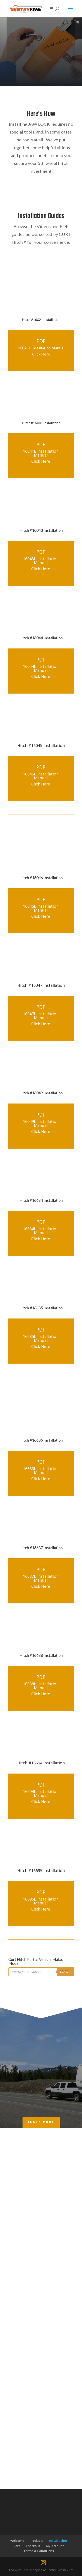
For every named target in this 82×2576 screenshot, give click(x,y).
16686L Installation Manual (41, 1470)
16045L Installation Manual (41, 775)
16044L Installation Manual (41, 668)
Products (36, 2541)
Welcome (17, 2541)
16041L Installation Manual (41, 453)
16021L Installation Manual (41, 347)
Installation (58, 2541)
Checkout (33, 2546)
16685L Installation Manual (41, 1338)
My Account (55, 2546)
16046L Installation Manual (41, 908)
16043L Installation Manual (41, 560)
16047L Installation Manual (41, 1015)
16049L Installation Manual (41, 1123)
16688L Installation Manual (41, 1685)
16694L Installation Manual (41, 1793)
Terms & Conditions (38, 2551)
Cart (16, 2546)
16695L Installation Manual (41, 1901)
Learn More (41, 2122)
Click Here (41, 354)
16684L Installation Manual (41, 1230)
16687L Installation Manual (41, 1578)
